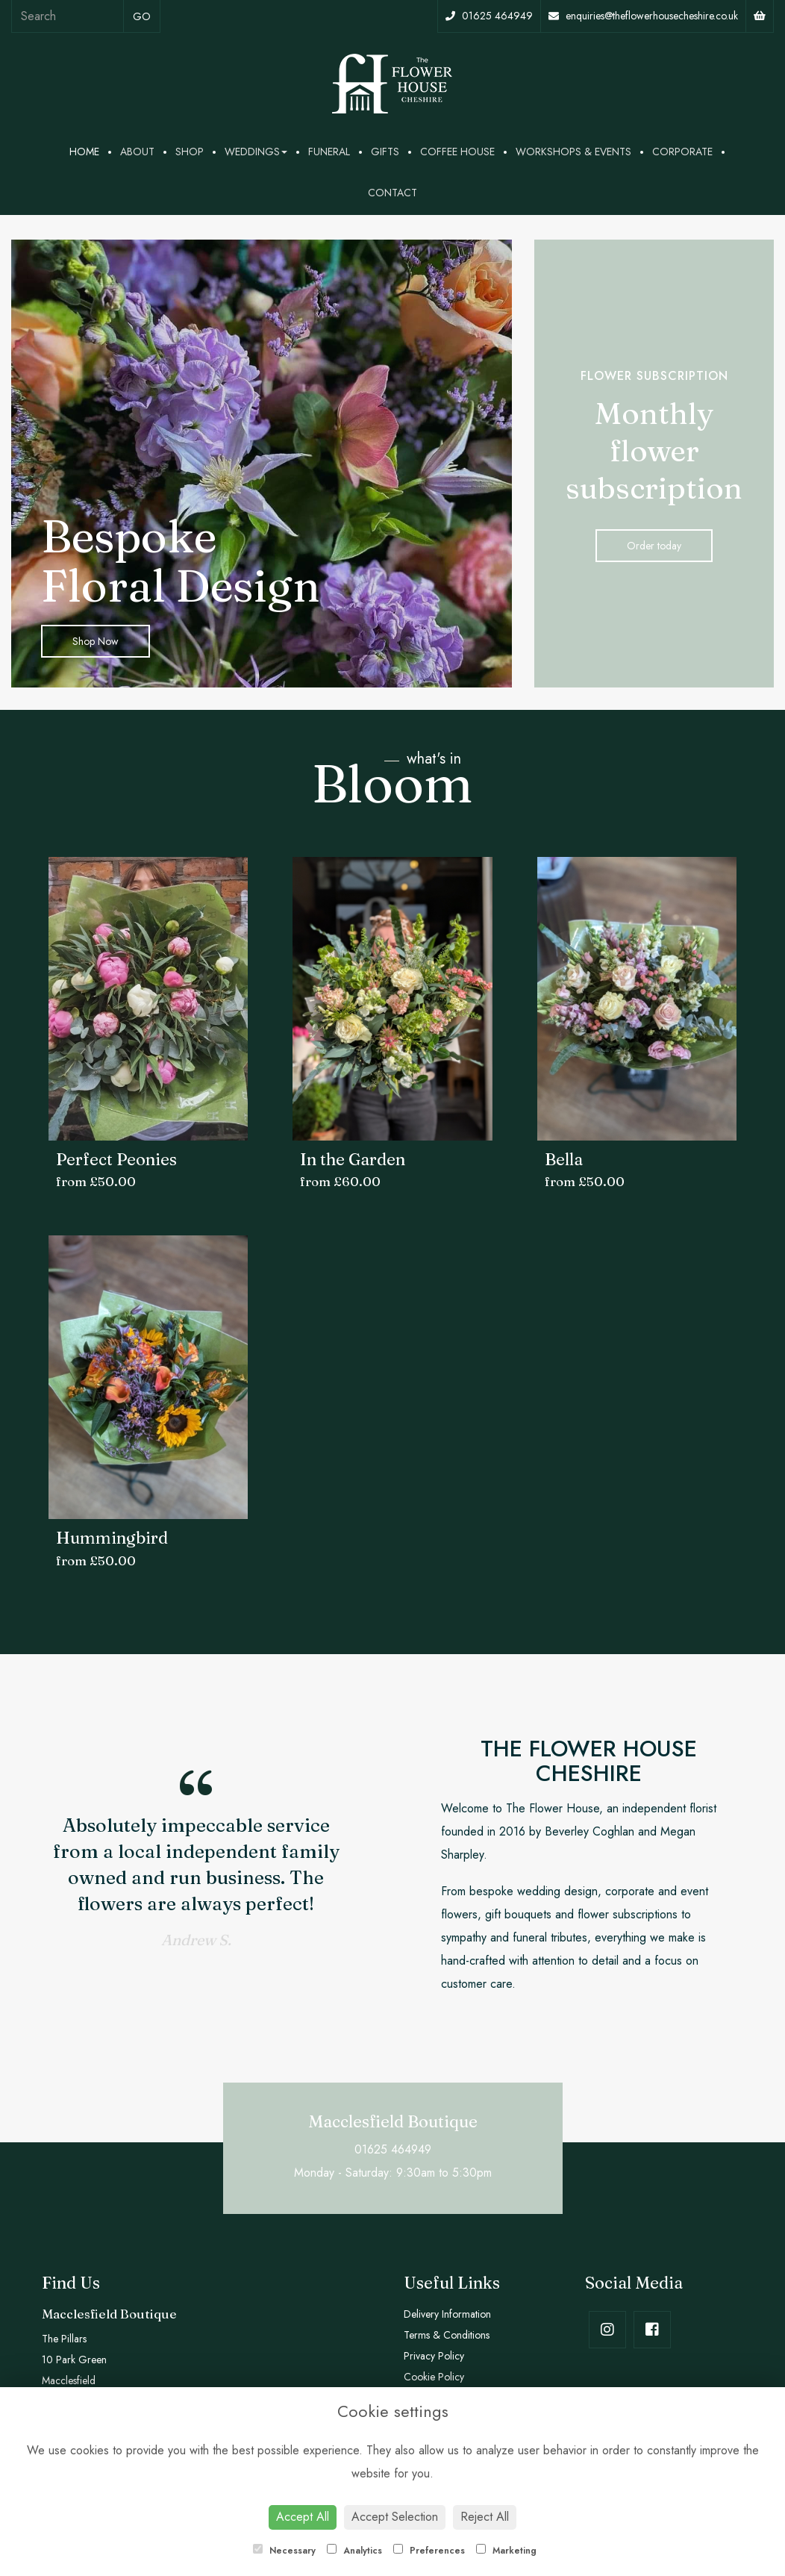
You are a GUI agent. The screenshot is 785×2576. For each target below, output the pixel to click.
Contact (392, 192)
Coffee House (457, 151)
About (137, 151)
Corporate (682, 151)
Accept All (302, 2516)
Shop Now (95, 641)
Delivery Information (447, 2314)
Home (84, 151)
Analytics (354, 2550)
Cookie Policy (434, 2376)
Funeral (329, 151)
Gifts (385, 151)
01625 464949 (489, 15)
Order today (654, 545)
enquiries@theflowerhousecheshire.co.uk (643, 15)
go (142, 16)
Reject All (484, 2516)
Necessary (284, 2550)
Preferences (429, 2550)
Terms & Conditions (447, 2334)
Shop (189, 151)
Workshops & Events (573, 151)
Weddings (256, 151)
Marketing (506, 2550)
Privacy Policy (434, 2355)
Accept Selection (394, 2516)
